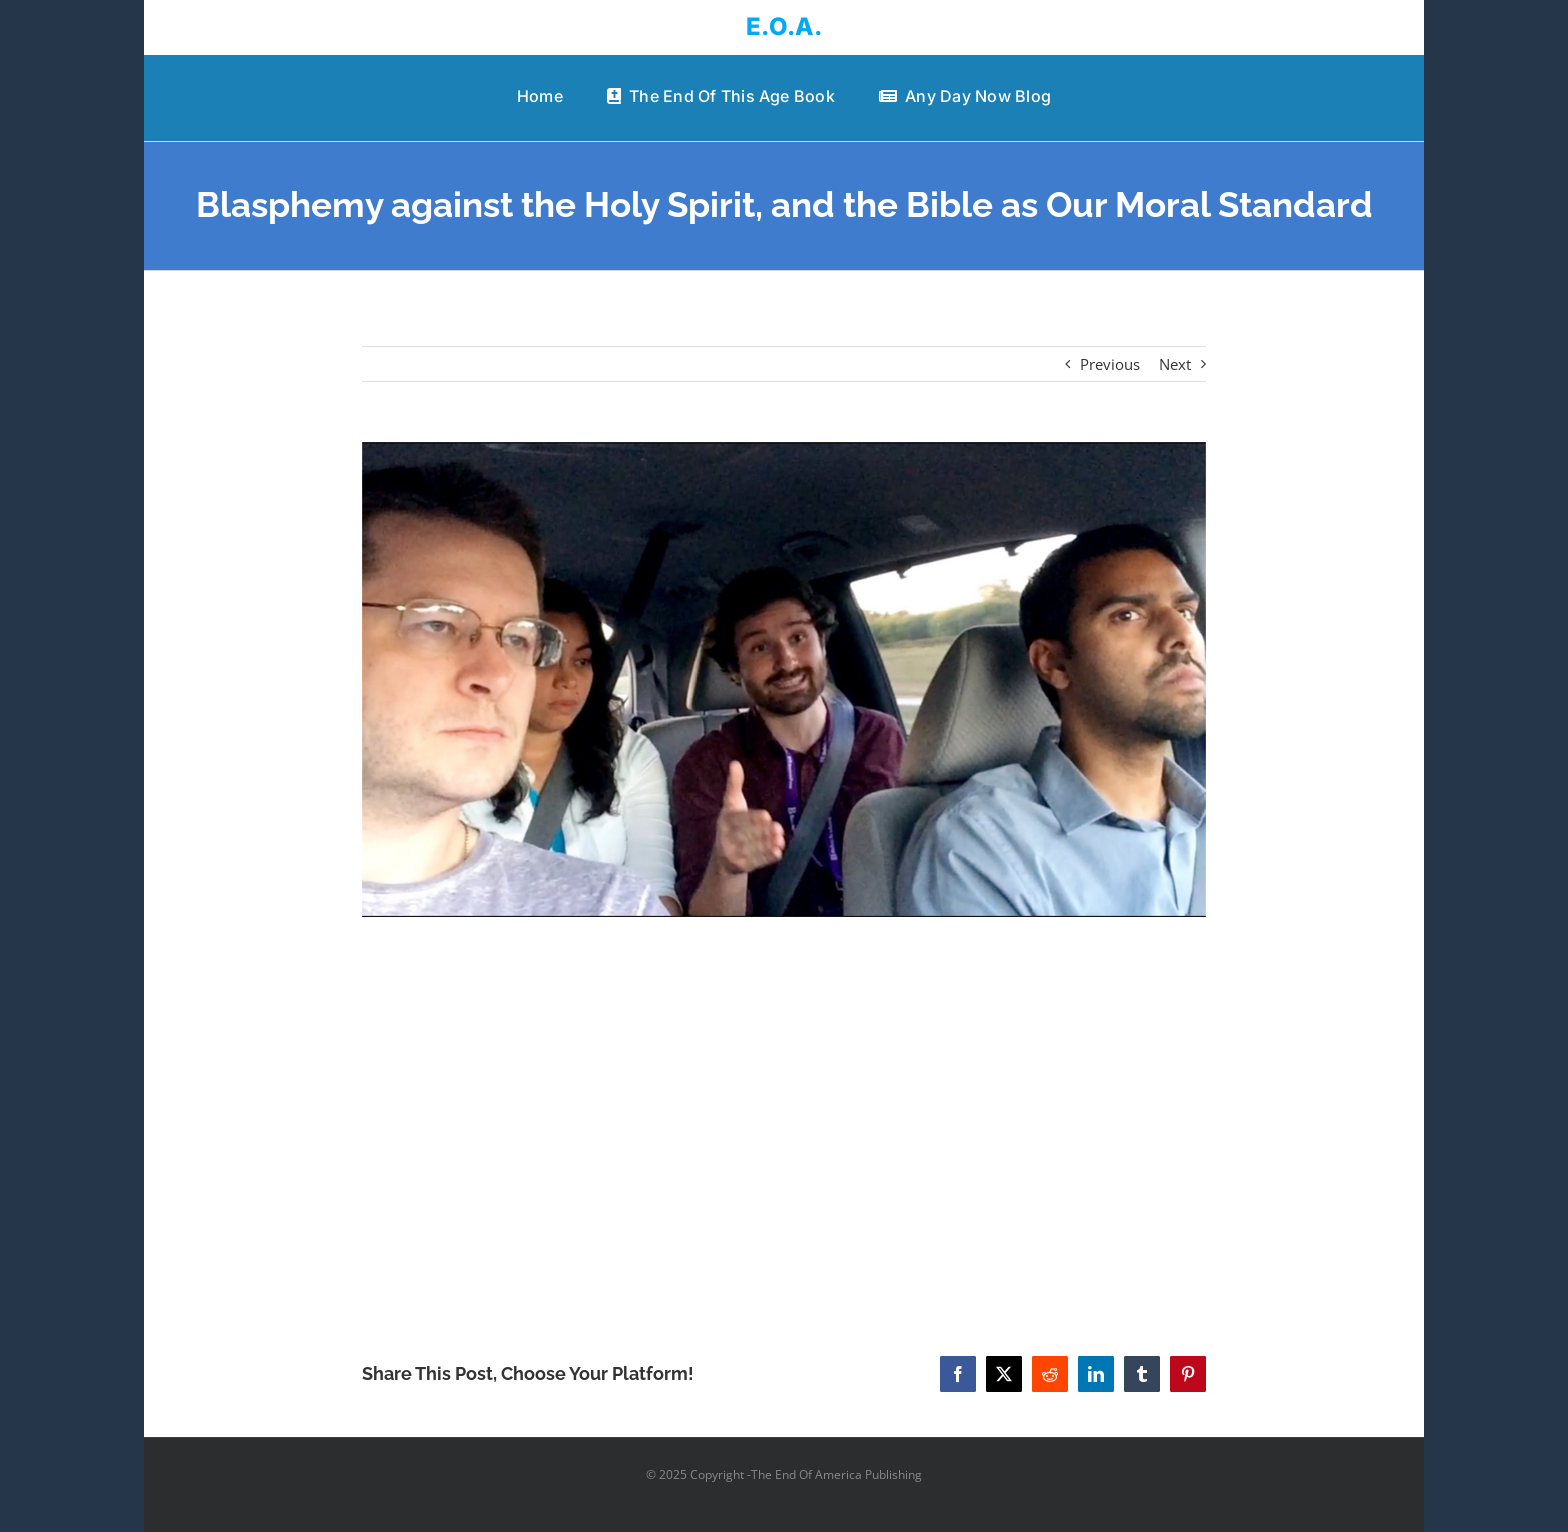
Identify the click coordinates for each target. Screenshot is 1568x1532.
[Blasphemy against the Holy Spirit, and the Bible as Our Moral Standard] (784, 679)
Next (1175, 364)
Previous (1110, 364)
